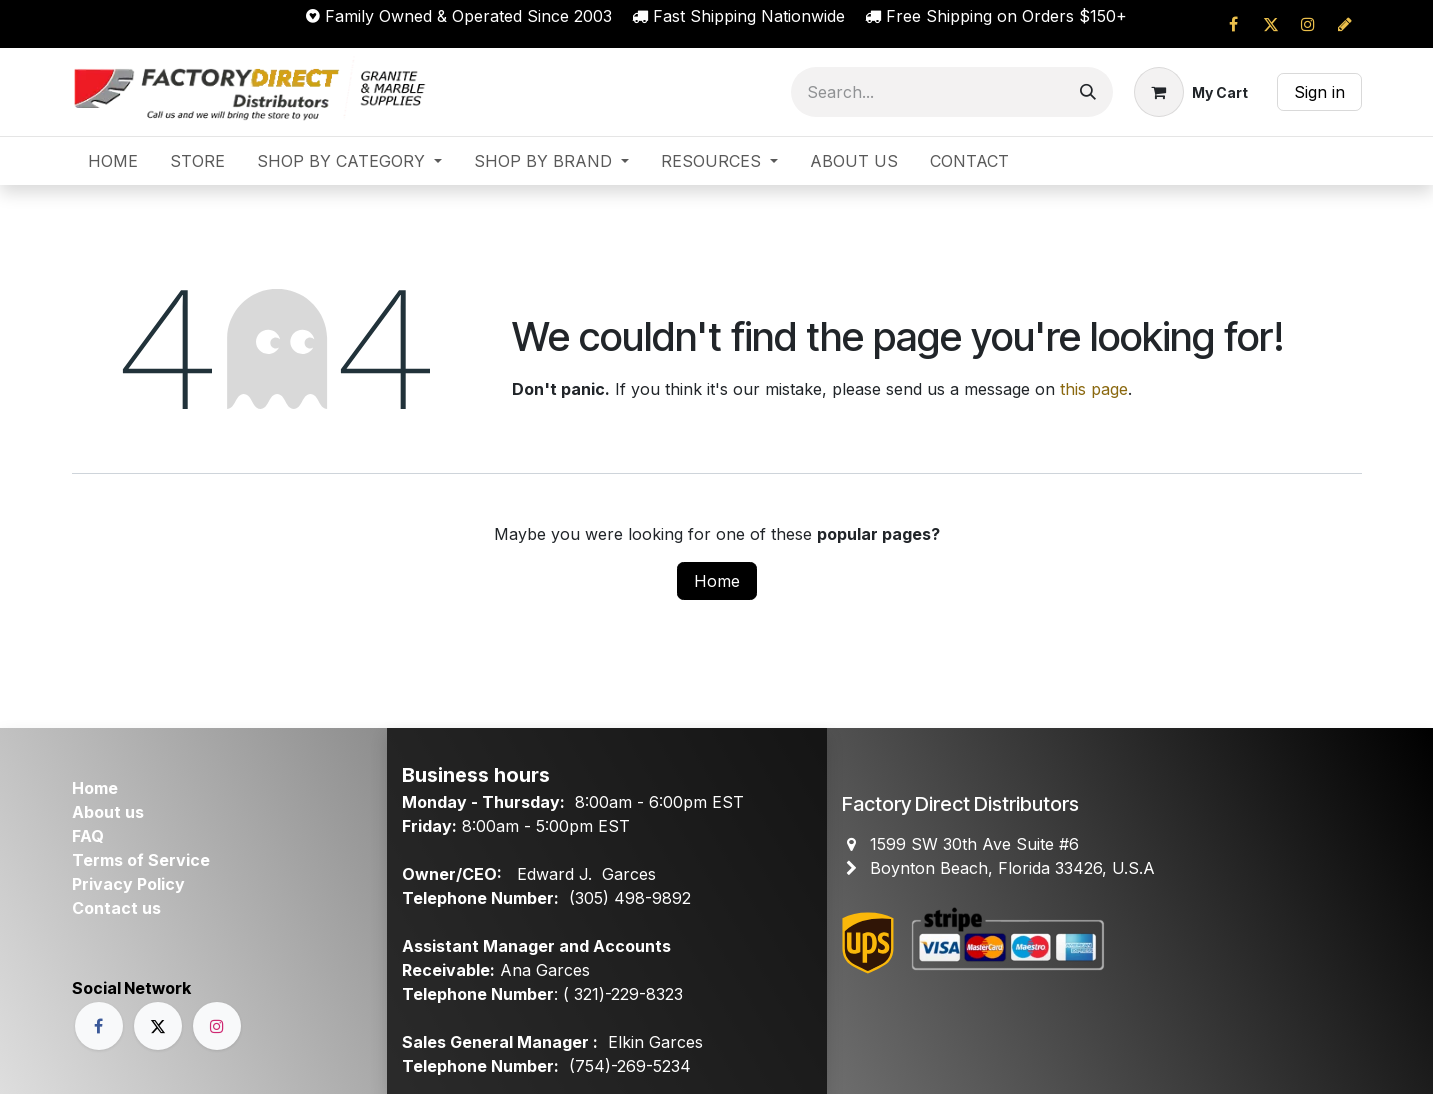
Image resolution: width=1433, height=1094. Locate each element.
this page (1094, 389)
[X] (1271, 24)
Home (717, 581)
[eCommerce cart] (1191, 92)
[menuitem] (113, 161)
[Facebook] (1234, 24)
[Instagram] (1308, 24)
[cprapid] (1345, 24)
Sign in (1319, 92)
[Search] (1088, 92)
